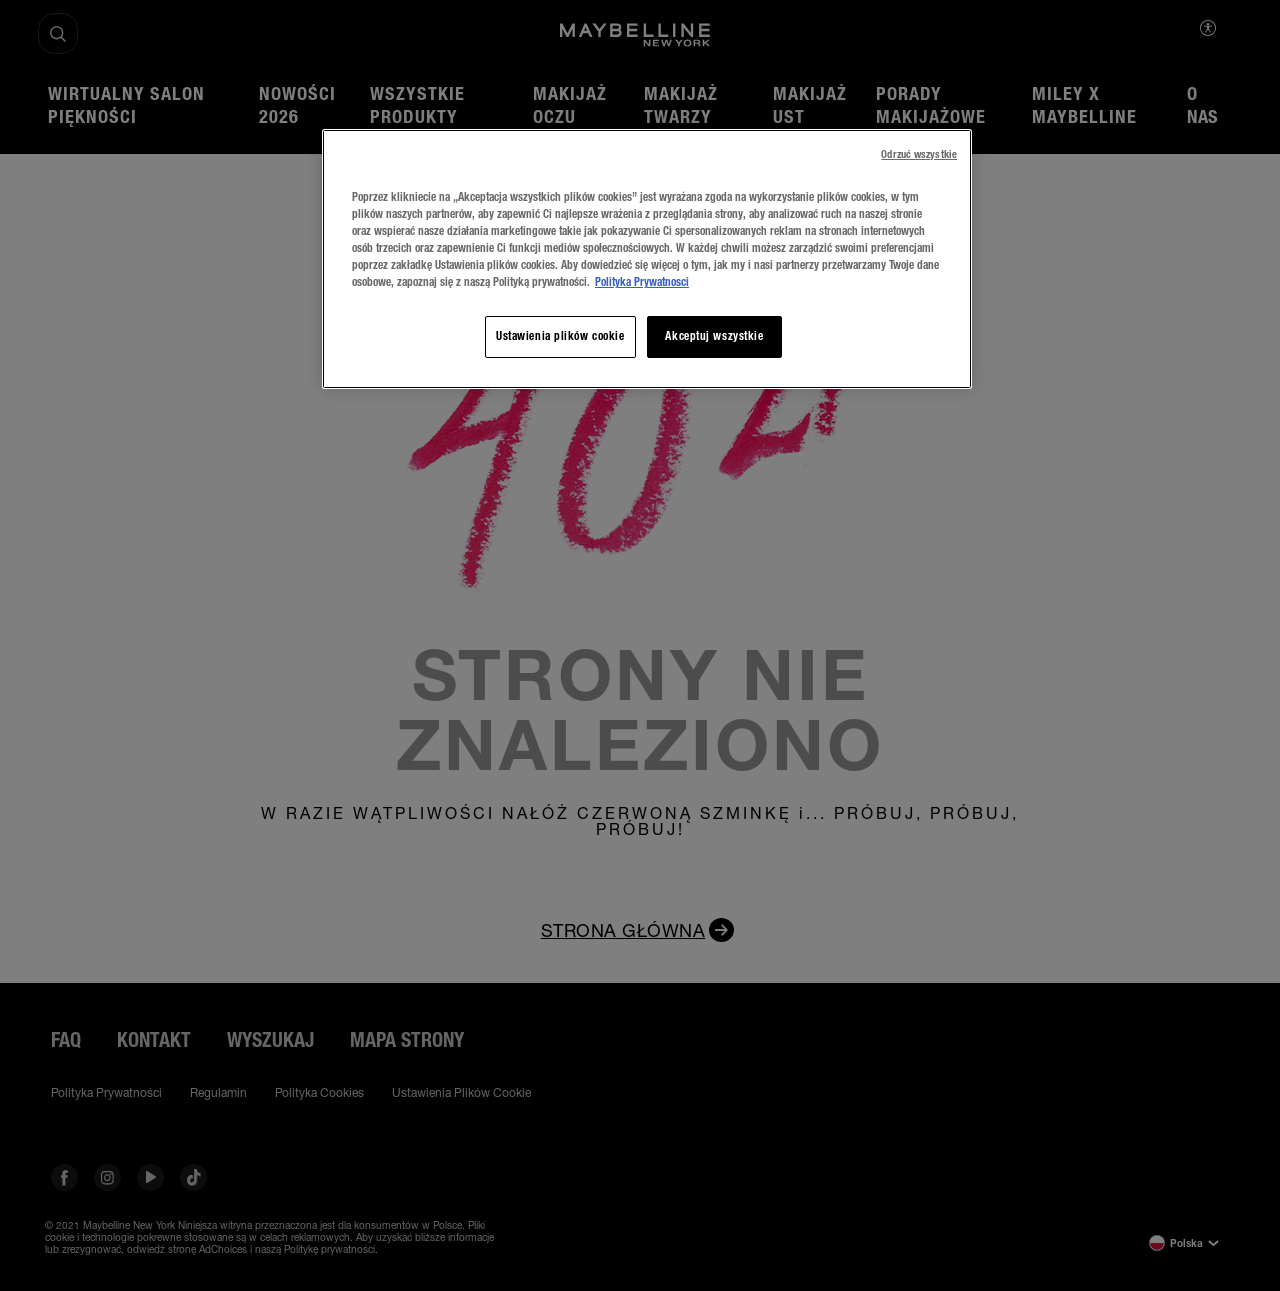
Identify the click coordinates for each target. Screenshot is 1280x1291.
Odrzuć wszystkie (919, 154)
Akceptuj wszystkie (714, 336)
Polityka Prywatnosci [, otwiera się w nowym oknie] (642, 282)
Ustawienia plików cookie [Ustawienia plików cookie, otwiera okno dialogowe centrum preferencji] (560, 336)
